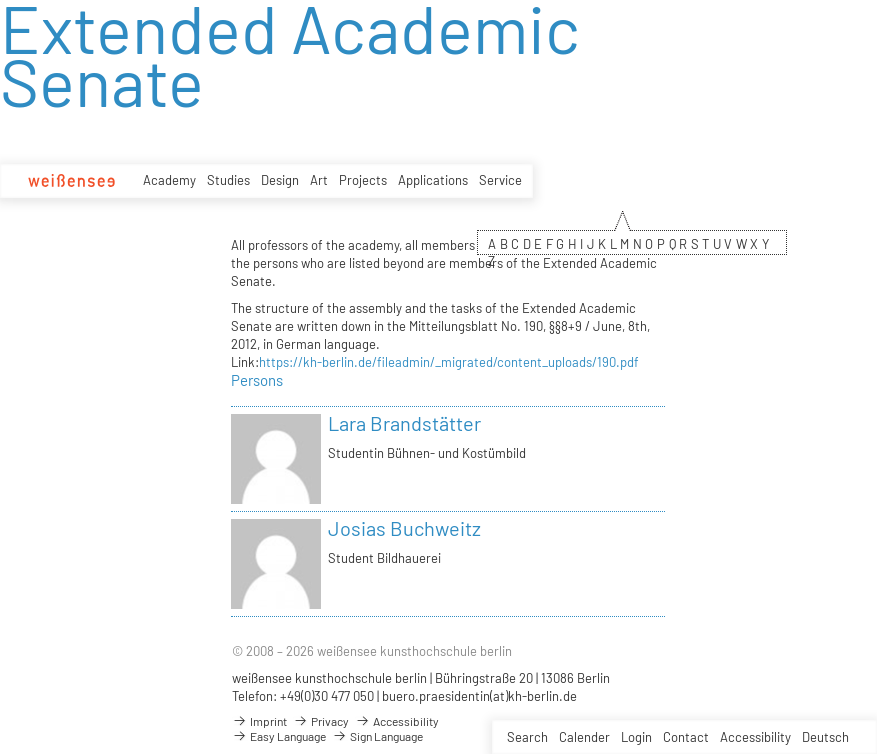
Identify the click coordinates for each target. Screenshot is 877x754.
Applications (433, 180)
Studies (228, 180)
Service (500, 180)
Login (636, 737)
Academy (169, 180)
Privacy (321, 721)
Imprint (259, 721)
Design (280, 180)
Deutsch (825, 737)
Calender (584, 737)
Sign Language (377, 736)
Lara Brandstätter (404, 423)
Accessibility (755, 737)
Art (319, 180)
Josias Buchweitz (404, 528)
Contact (686, 737)
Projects (363, 180)
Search (527, 737)
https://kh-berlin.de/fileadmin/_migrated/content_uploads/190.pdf (449, 362)
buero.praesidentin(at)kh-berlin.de (479, 696)
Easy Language (279, 736)
